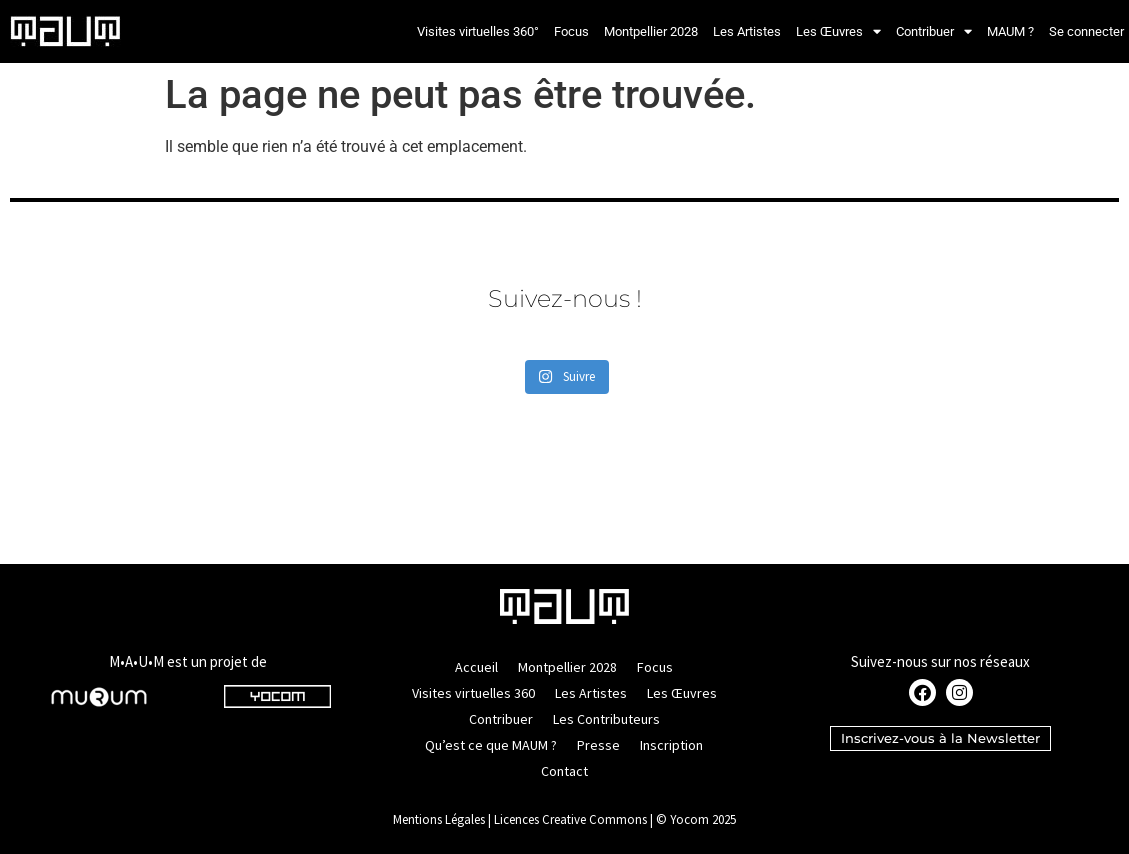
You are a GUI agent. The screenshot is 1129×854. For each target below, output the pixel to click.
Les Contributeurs (606, 719)
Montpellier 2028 (651, 31)
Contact (564, 771)
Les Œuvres (838, 32)
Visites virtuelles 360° (478, 31)
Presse (598, 745)
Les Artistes (747, 31)
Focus (571, 31)
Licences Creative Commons (570, 819)
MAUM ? (1010, 31)
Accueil (476, 667)
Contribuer (934, 32)
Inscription (671, 745)
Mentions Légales (439, 819)
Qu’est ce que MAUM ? (491, 745)
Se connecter (1086, 31)
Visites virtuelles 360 (473, 693)
